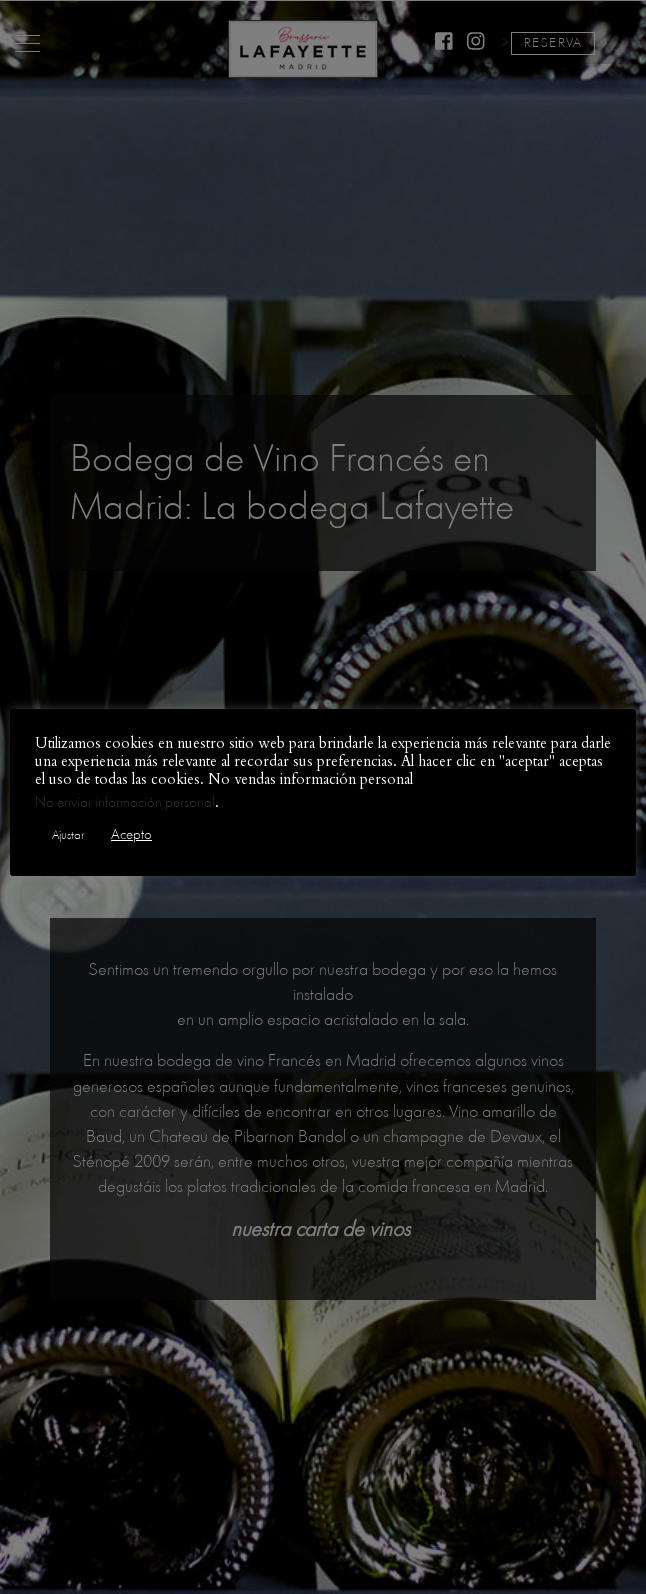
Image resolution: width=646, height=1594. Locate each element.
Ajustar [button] (68, 835)
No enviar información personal (125, 802)
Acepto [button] (131, 834)
